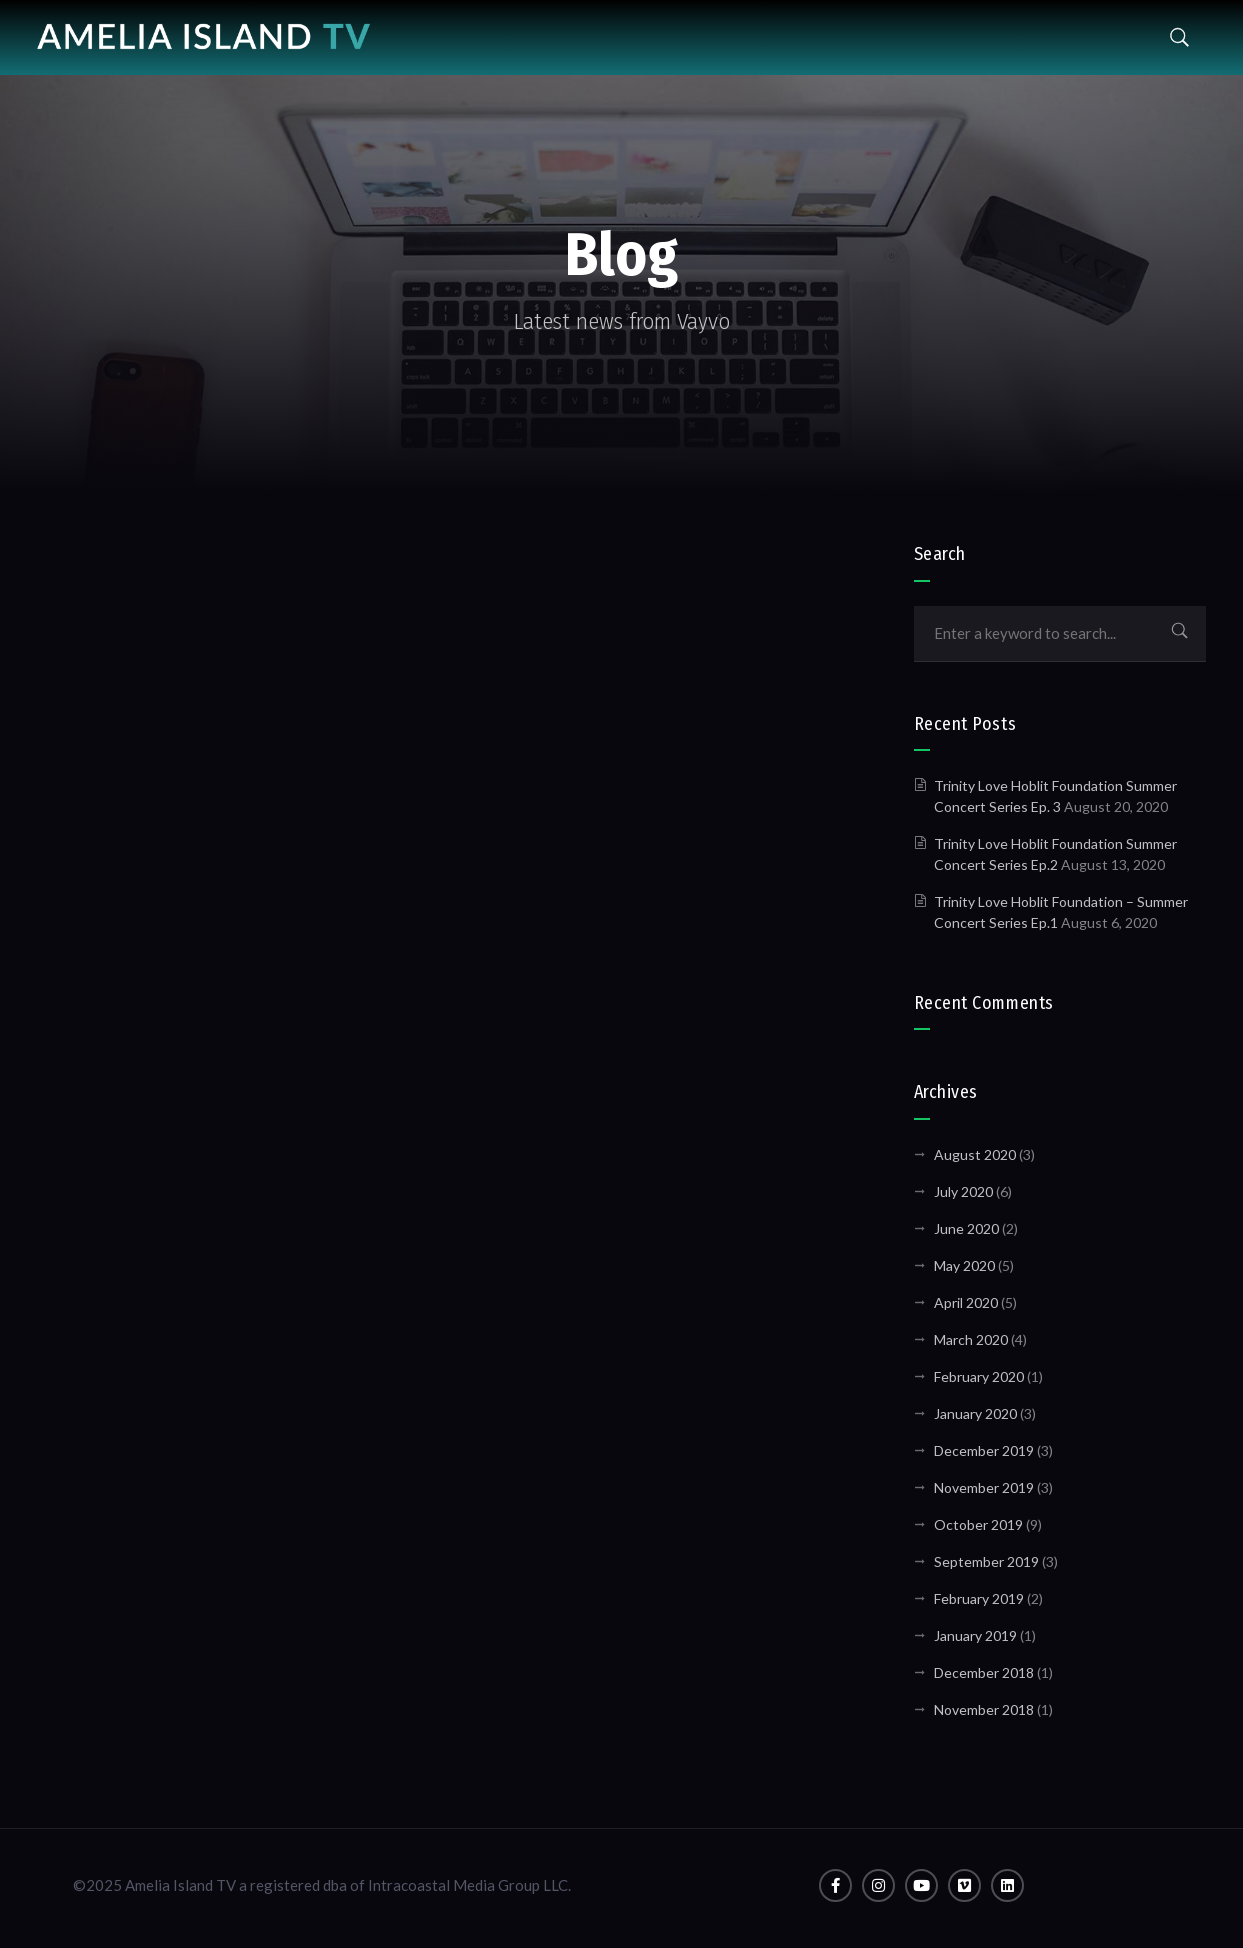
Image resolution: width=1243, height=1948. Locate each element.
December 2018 (984, 1672)
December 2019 (984, 1450)
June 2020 (966, 1228)
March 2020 (971, 1339)
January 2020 (975, 1413)
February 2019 (979, 1598)
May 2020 (964, 1265)
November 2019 (984, 1487)
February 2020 (979, 1376)
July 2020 (963, 1191)
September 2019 (986, 1561)
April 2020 (966, 1302)
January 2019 (975, 1635)
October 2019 (978, 1524)
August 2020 (975, 1154)
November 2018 (984, 1709)
